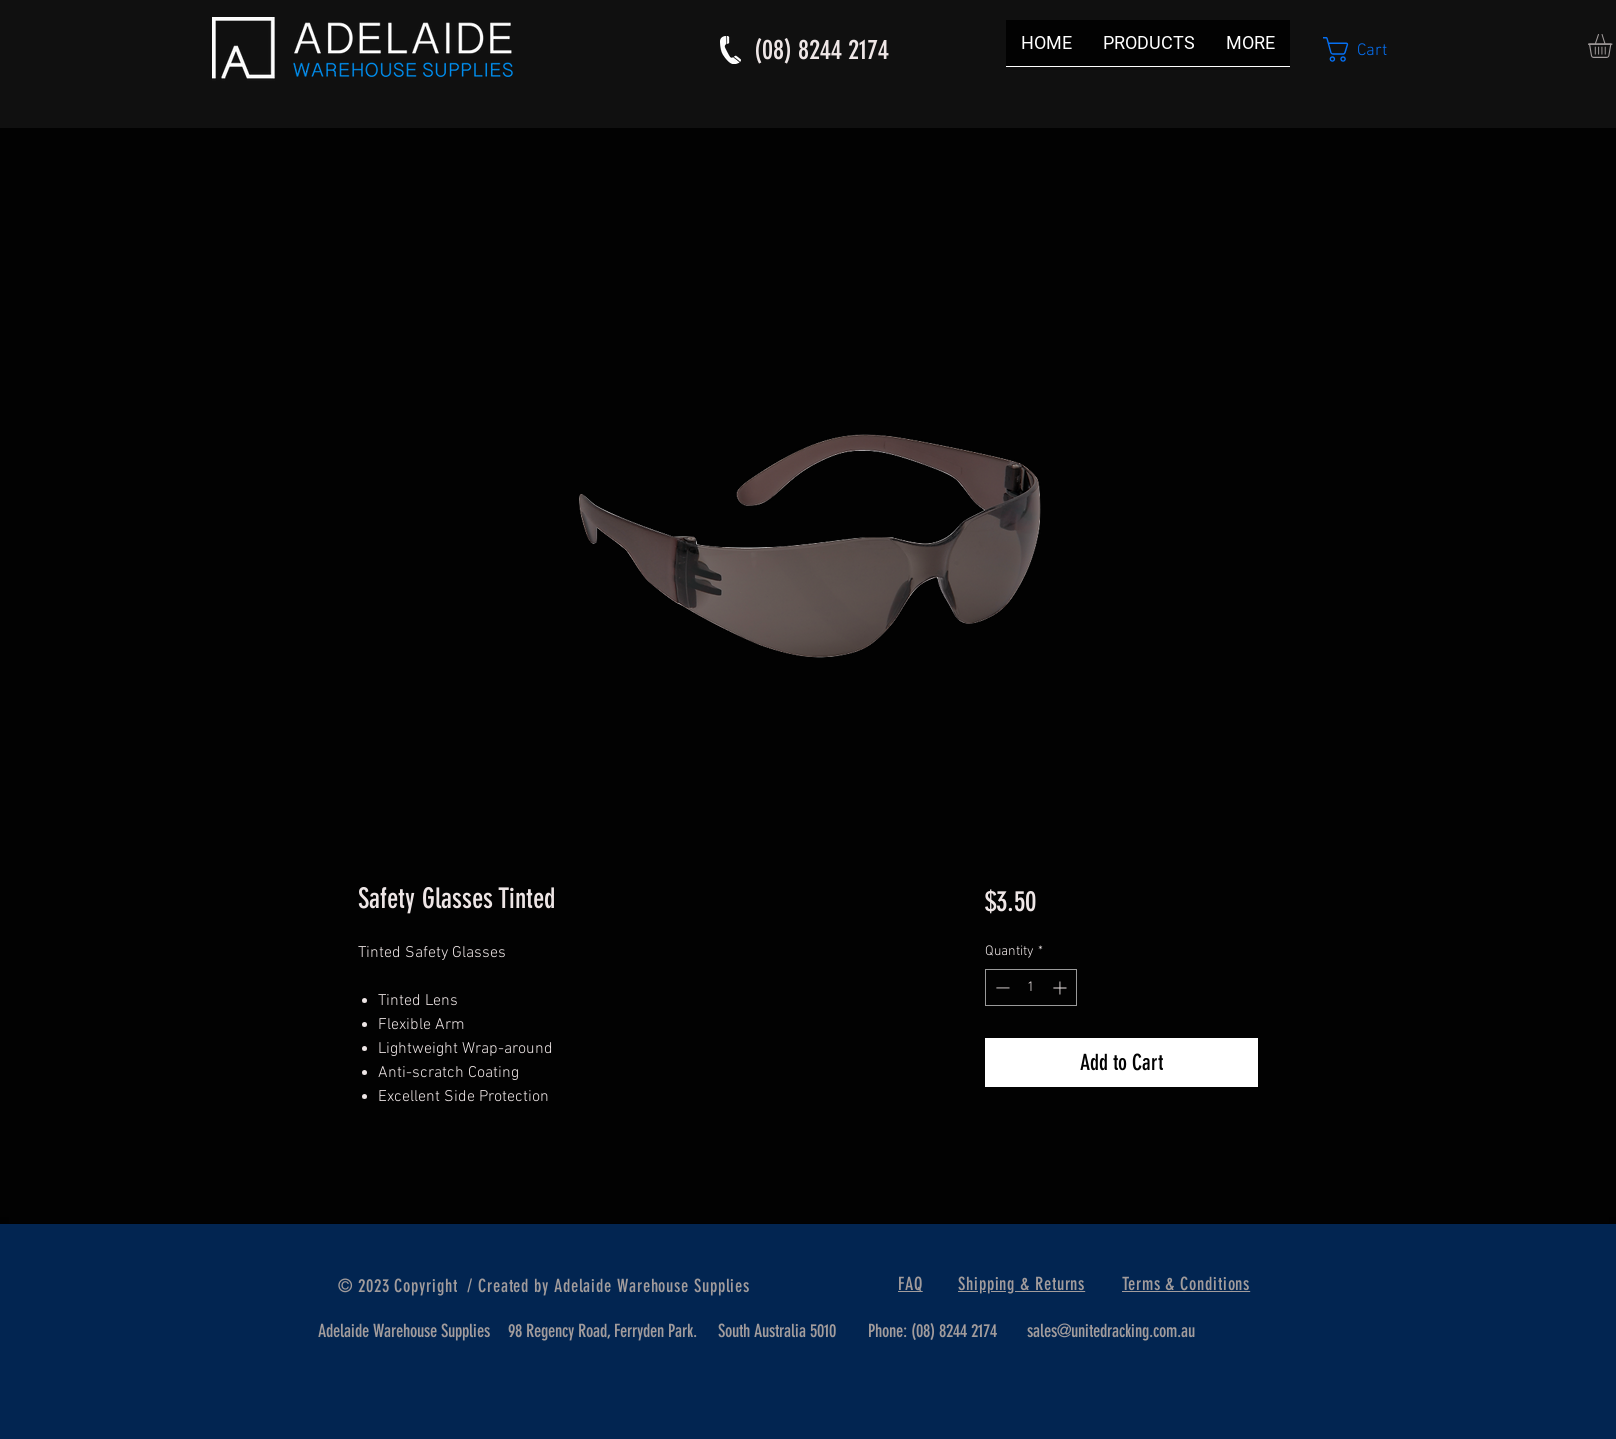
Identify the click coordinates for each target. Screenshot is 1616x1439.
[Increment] (1061, 987)
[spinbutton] (1031, 987)
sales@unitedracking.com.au (1111, 1331)
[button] (1370, 49)
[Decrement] (1000, 987)
